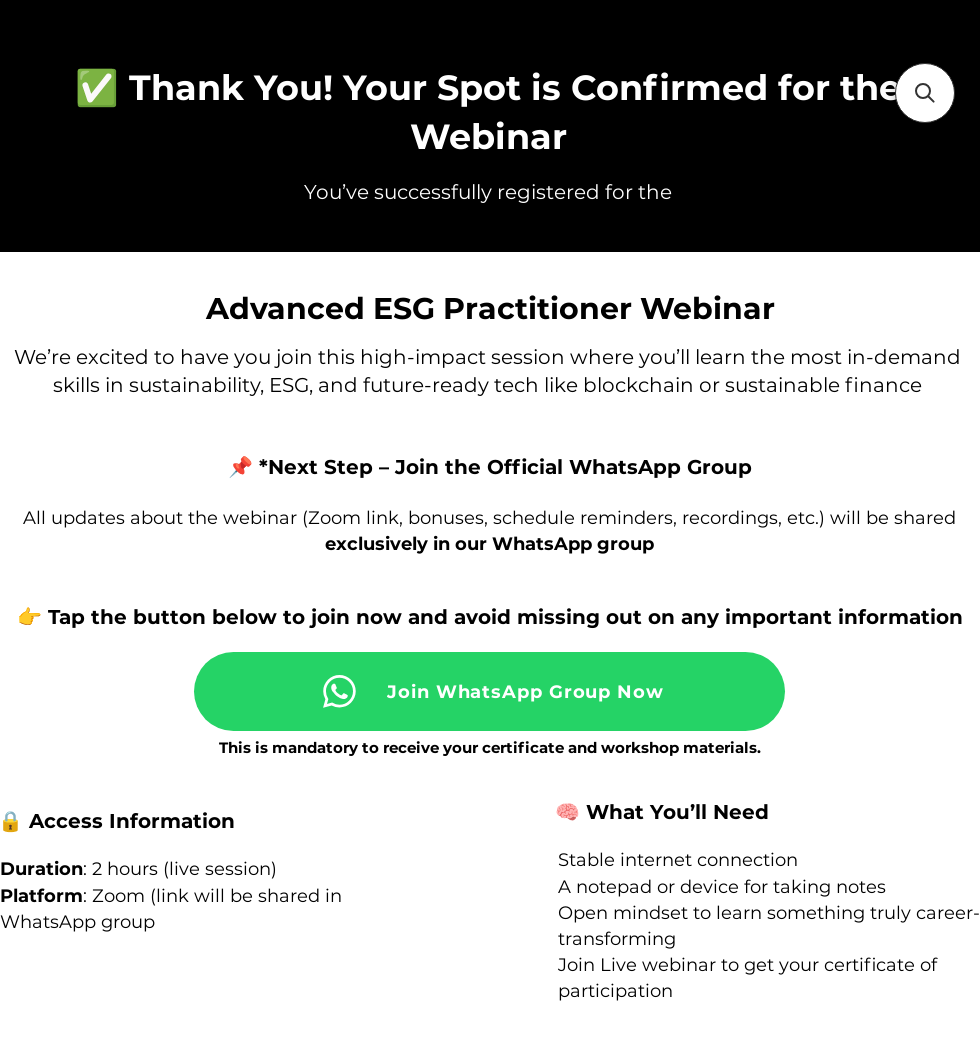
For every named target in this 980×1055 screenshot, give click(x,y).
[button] (925, 93)
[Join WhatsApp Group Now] (489, 691)
